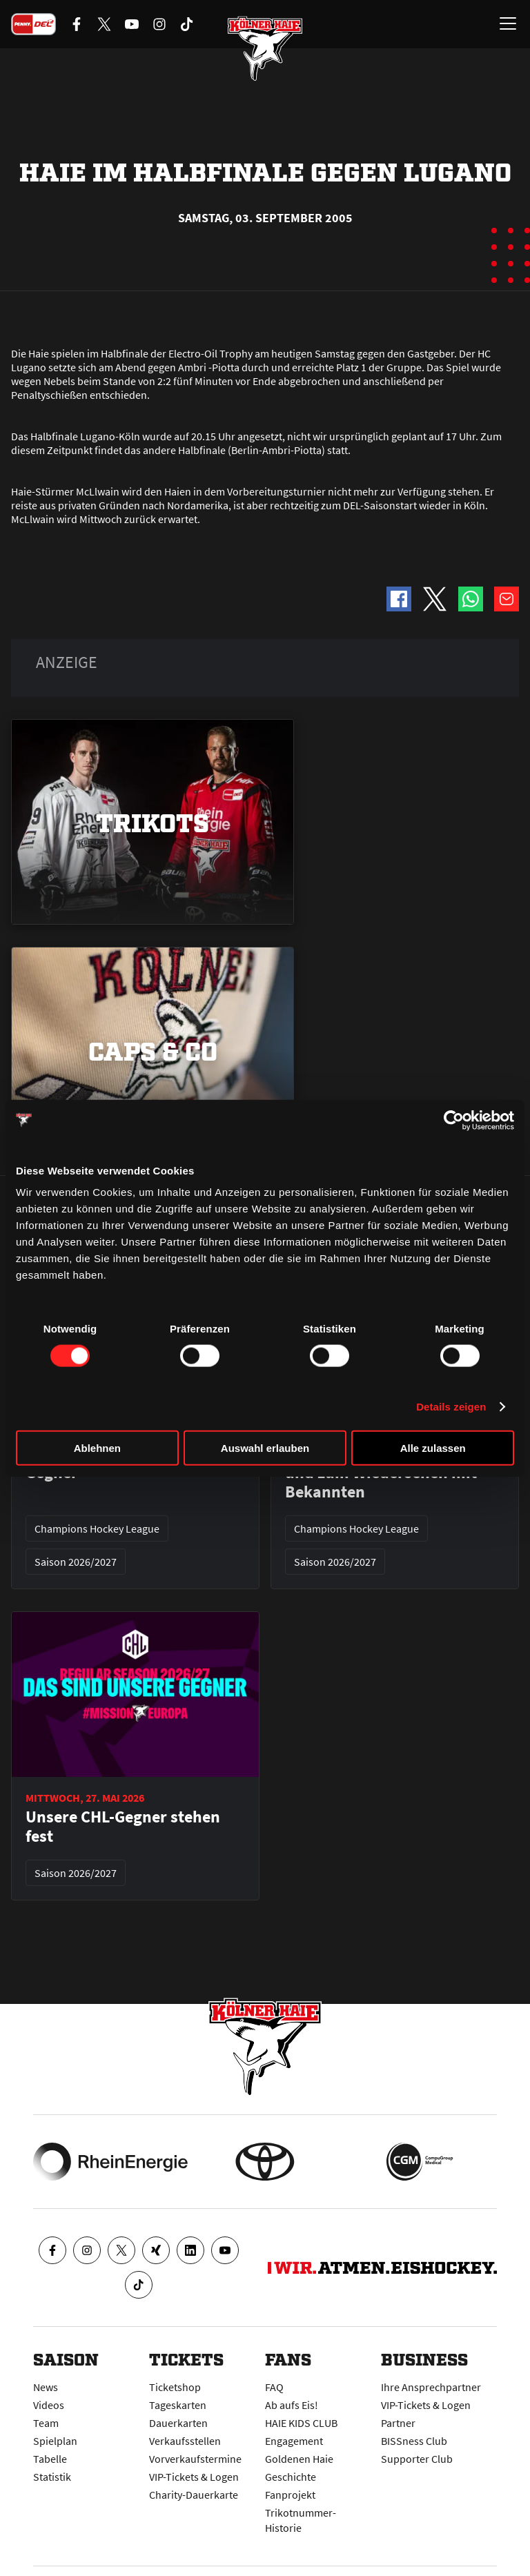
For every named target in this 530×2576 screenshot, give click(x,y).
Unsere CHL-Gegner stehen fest (123, 1826)
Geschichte (290, 2477)
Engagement (294, 2441)
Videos (48, 2405)
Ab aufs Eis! (291, 2405)
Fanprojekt (290, 2494)
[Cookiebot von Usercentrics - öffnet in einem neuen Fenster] (453, 1120)
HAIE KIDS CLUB (301, 2423)
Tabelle (50, 2459)
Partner (398, 2423)
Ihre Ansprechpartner (431, 2387)
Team (46, 2423)
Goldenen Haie (299, 2459)
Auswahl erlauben (265, 1448)
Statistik (52, 2477)
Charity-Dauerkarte (193, 2494)
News (45, 2387)
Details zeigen (451, 1406)
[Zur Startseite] (265, 48)
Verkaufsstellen (185, 2441)
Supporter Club (417, 2459)
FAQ (274, 2387)
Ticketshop (175, 2387)
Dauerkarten (178, 2423)
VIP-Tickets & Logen (194, 2477)
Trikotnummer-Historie (300, 2520)
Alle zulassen (433, 1448)
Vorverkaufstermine (195, 2459)
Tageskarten (177, 2405)
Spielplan (55, 2441)
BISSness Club (414, 2441)
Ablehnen (97, 1448)
